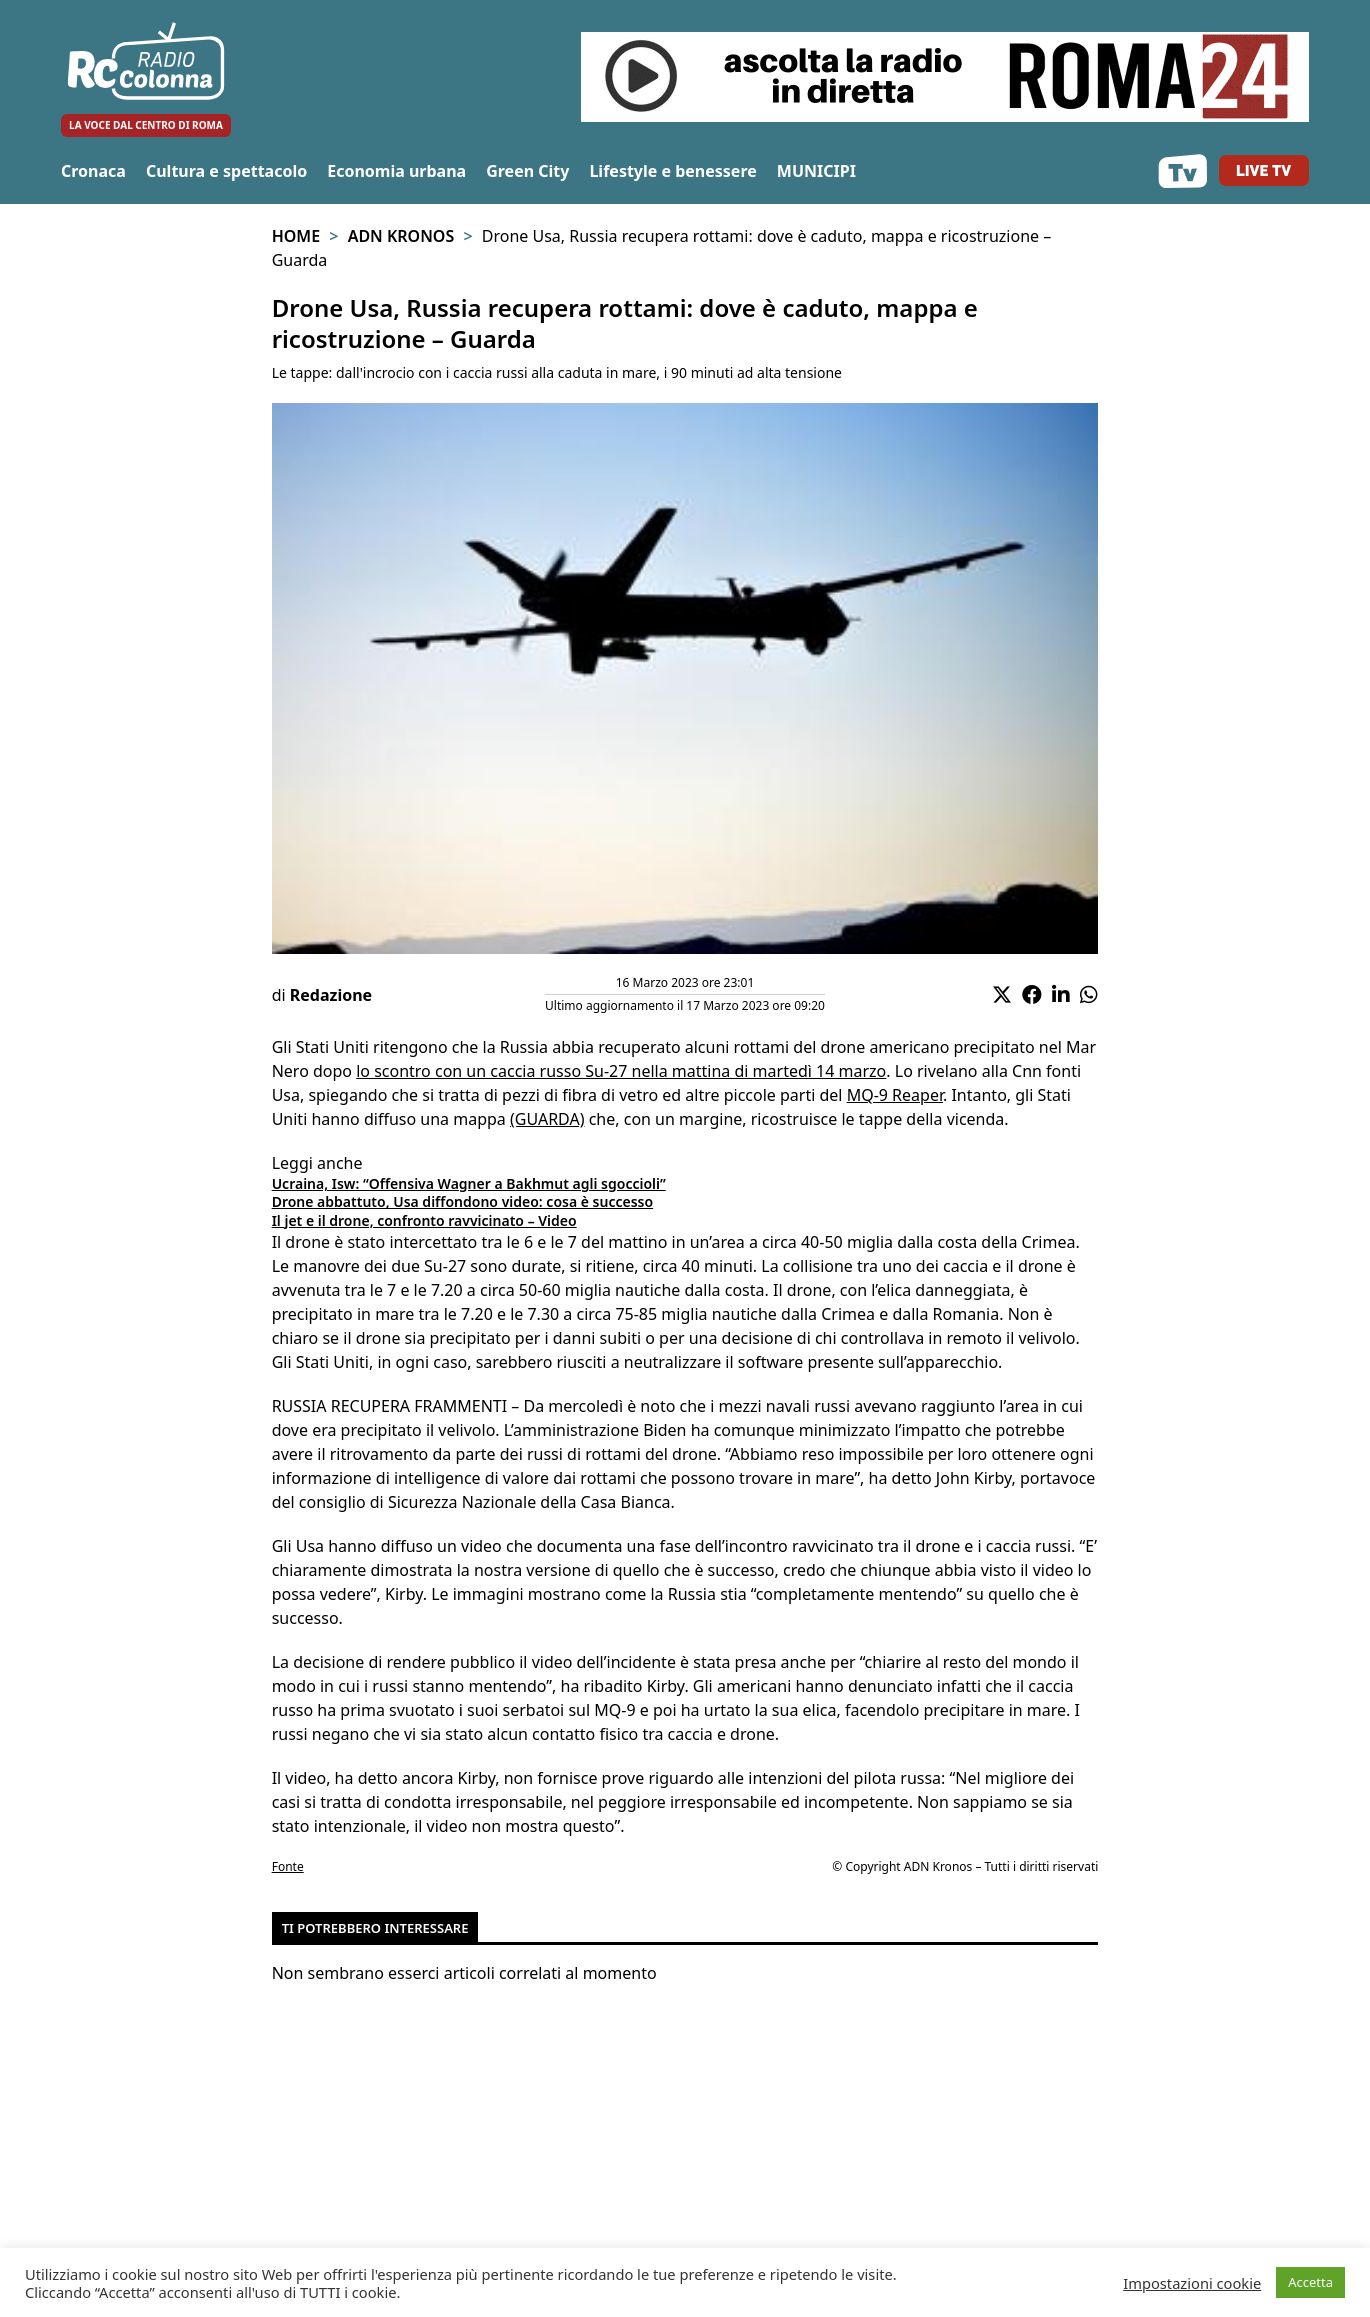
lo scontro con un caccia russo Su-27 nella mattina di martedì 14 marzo (621, 1071)
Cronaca (93, 171)
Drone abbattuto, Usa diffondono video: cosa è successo (462, 1201)
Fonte (288, 1866)
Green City (527, 171)
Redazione (331, 995)
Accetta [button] (1310, 2282)
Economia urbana (396, 171)
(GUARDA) (547, 1119)
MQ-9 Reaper (895, 1095)
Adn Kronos (401, 236)
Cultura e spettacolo (226, 171)
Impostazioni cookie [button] (1192, 2283)
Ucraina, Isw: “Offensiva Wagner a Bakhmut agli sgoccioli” (469, 1183)
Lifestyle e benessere (672, 171)
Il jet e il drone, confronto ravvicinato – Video (424, 1220)
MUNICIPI (816, 171)
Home (296, 236)
